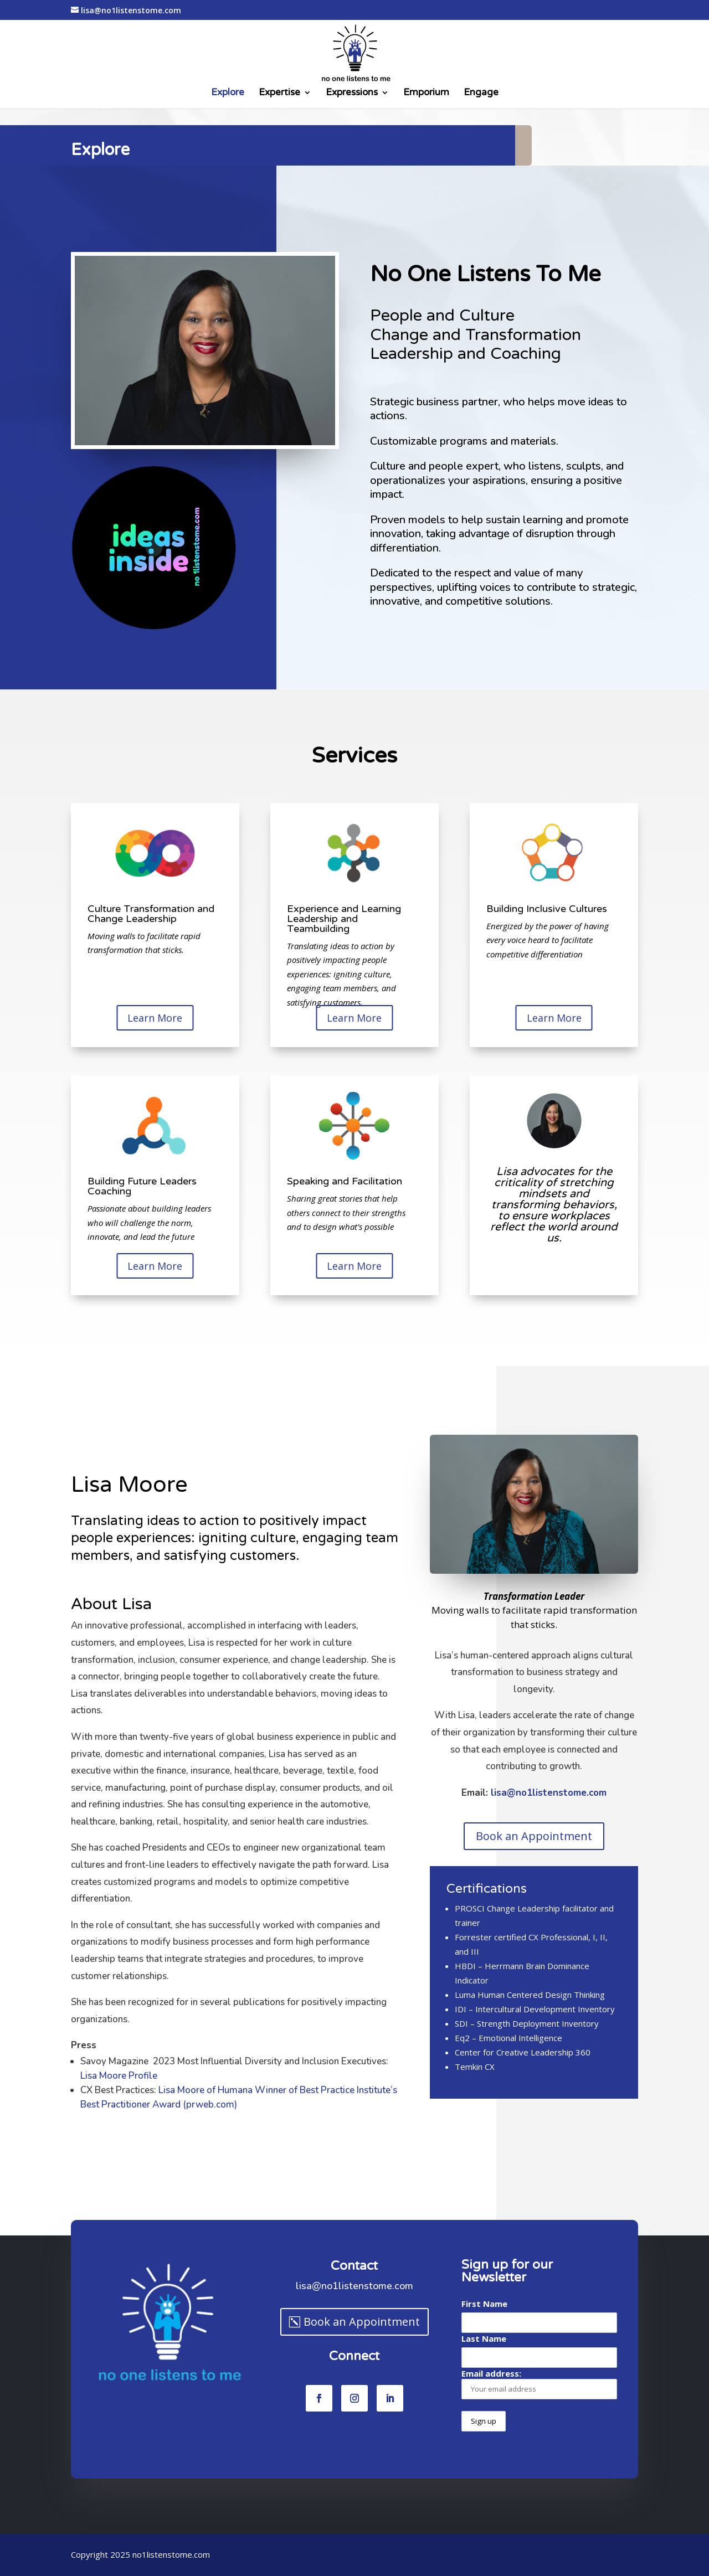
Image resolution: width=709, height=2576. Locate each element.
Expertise (279, 93)
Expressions (352, 93)
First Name (484, 2303)
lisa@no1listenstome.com (570, 1792)
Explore (227, 93)
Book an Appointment (534, 1835)
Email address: (539, 2383)
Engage (481, 93)
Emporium (426, 93)
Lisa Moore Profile (151, 2075)
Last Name (483, 2338)
